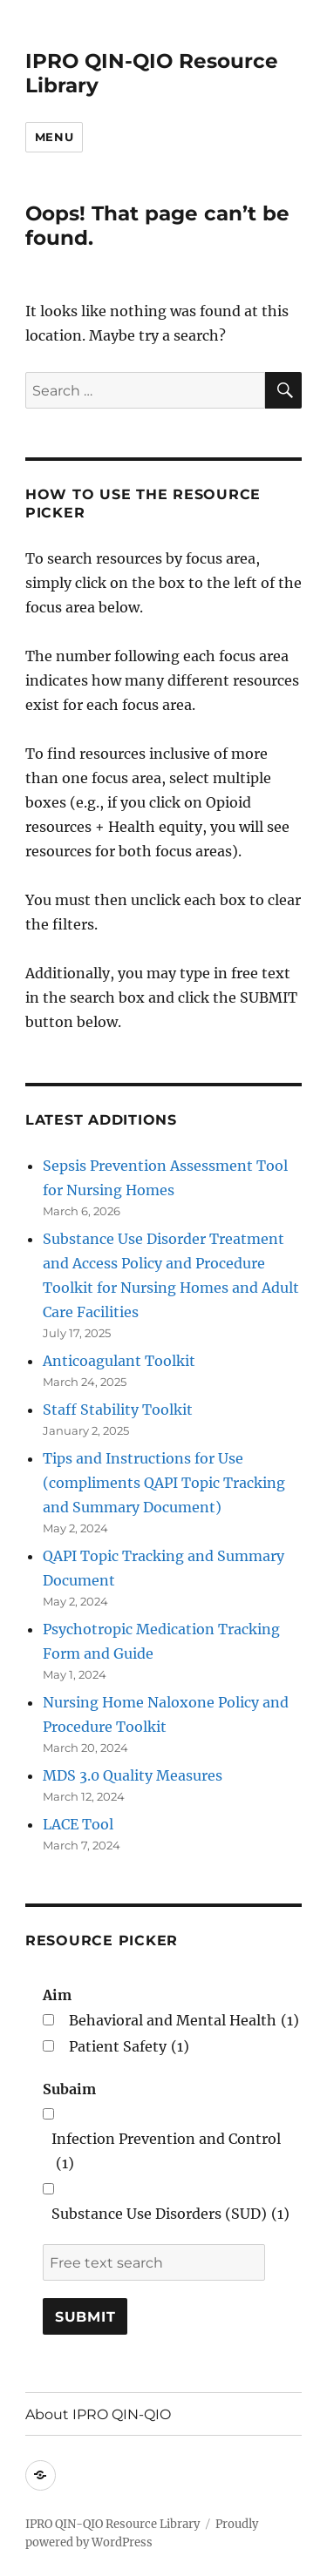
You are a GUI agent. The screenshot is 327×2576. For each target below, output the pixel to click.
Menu (54, 137)
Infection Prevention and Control (166, 2152)
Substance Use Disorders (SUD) (170, 2213)
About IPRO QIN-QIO (98, 2414)
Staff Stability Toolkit (118, 1409)
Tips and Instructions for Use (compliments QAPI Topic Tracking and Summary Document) (164, 1483)
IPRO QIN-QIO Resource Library (112, 2524)
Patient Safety (129, 2046)
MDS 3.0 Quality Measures (132, 1775)
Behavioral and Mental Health (184, 2020)
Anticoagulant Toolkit (119, 1360)
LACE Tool (78, 1824)
